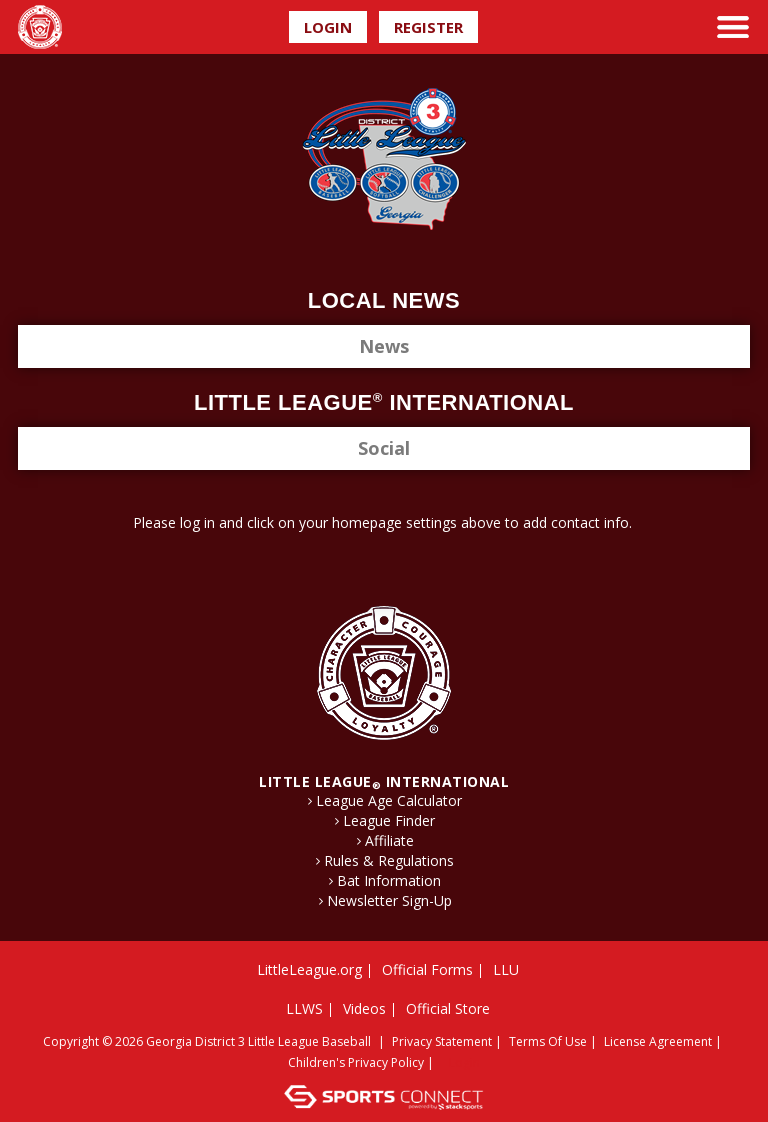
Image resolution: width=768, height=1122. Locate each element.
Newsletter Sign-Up (389, 901)
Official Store (448, 1008)
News (384, 346)
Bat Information (389, 881)
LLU (506, 969)
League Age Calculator (389, 801)
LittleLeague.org (309, 969)
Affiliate (389, 841)
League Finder (389, 821)
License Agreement (658, 1041)
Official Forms (427, 969)
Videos (364, 1008)
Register (428, 27)
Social (384, 448)
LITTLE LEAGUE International (384, 781)
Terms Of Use (548, 1041)
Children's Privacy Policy (356, 1062)
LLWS (304, 1008)
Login (328, 27)
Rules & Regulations (389, 861)
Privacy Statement (442, 1041)
